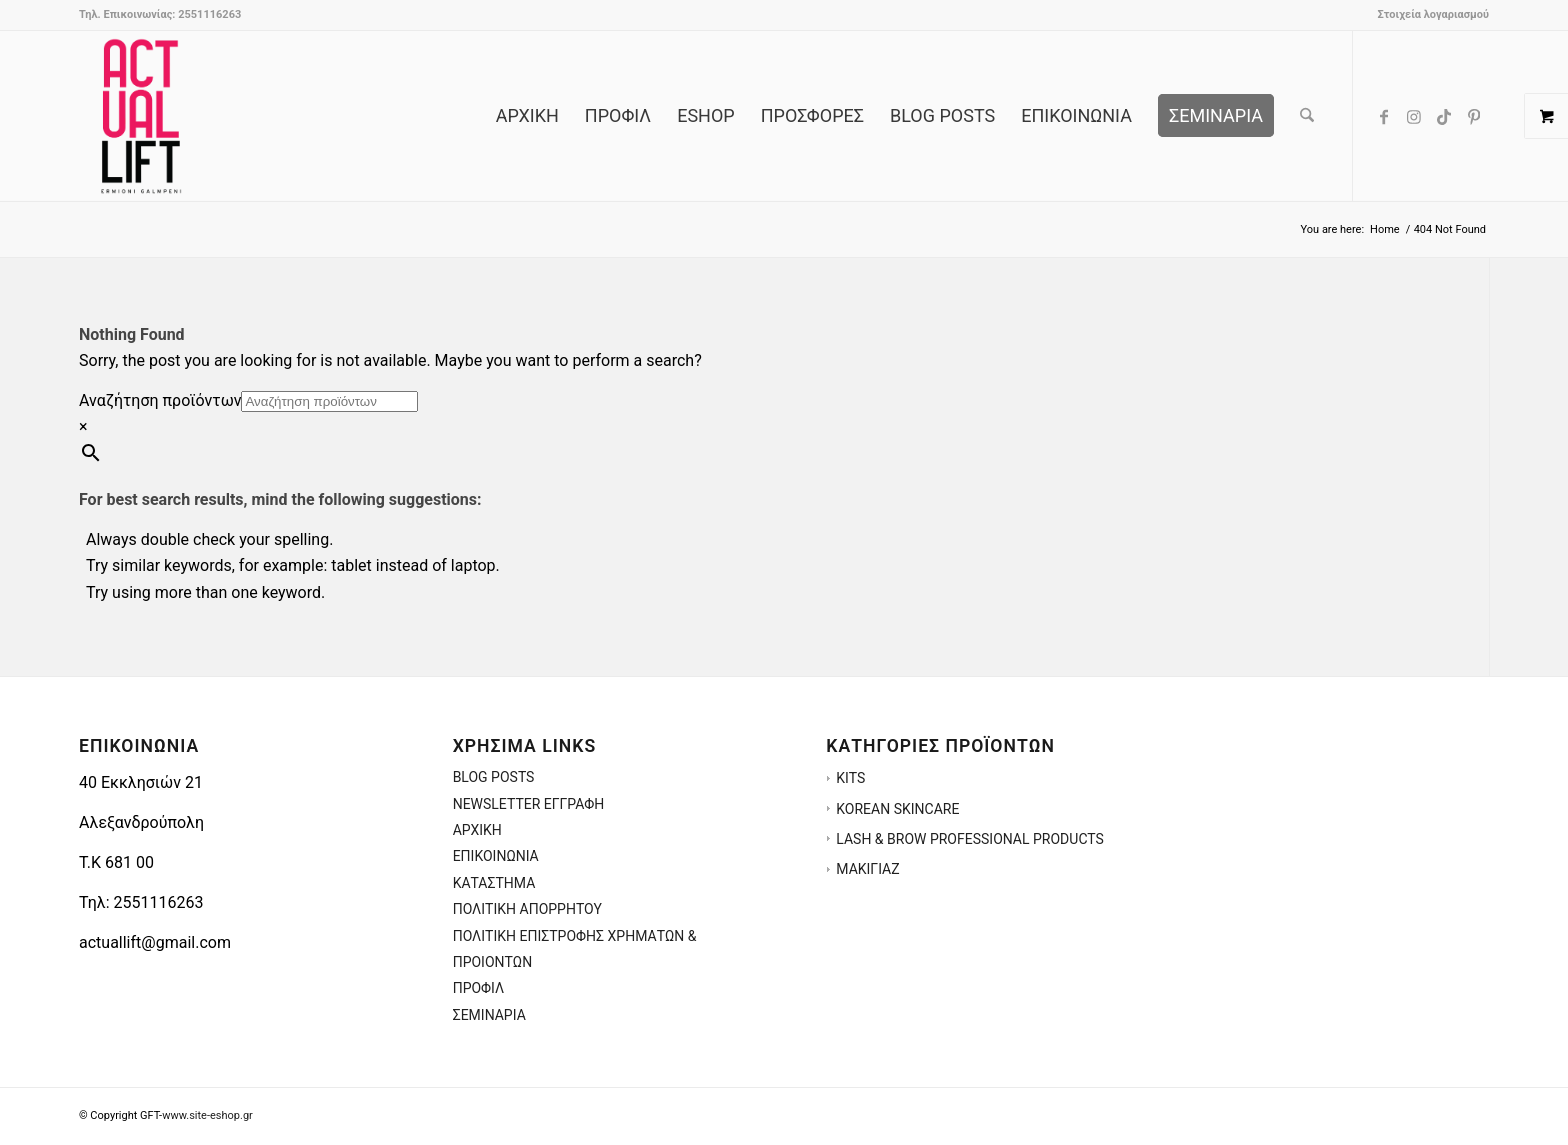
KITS (850, 778)
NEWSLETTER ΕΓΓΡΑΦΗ (529, 804)
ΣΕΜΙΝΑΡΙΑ (489, 1015)
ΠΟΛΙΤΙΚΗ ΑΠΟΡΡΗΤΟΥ (527, 909)
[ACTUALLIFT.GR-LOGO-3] (141, 116)
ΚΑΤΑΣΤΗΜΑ (494, 883)
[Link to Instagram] (1414, 115)
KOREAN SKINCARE (897, 809)
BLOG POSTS (494, 777)
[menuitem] (1428, 15)
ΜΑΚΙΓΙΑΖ (867, 869)
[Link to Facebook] (1384, 115)
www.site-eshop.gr (207, 1115)
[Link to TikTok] (1444, 115)
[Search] (1307, 116)
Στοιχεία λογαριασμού (1433, 14)
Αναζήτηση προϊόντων (160, 400)
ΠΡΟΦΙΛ (479, 988)
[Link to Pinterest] (1474, 115)
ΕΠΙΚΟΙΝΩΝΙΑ (496, 856)
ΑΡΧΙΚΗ (477, 830)
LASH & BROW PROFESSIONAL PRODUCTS (970, 839)
